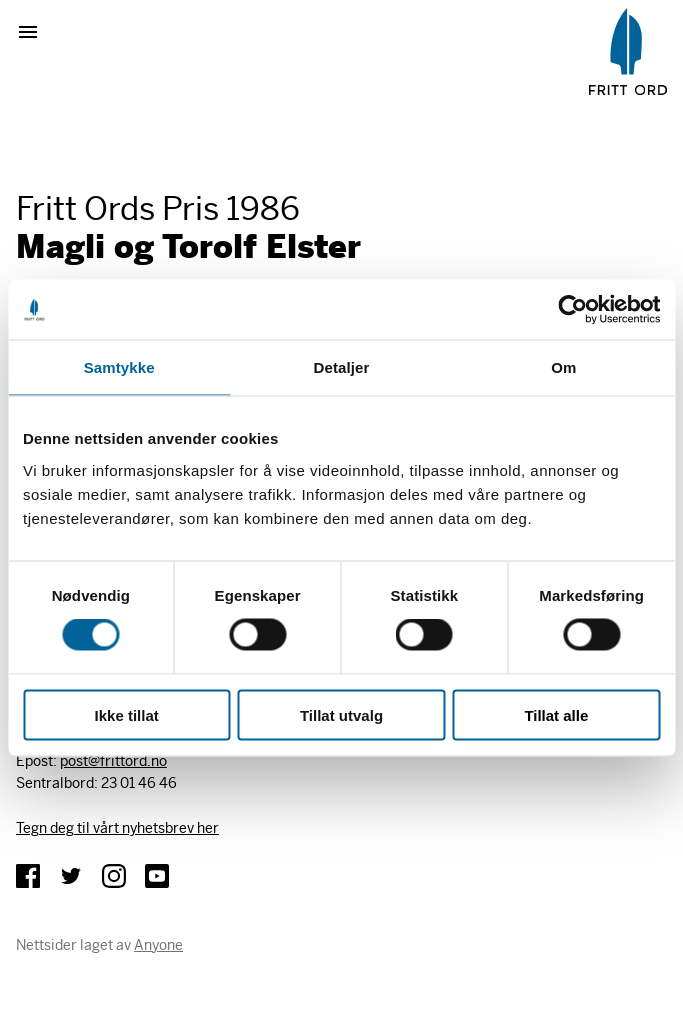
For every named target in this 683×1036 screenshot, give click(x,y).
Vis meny (36, 32)
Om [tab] (563, 367)
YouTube (157, 876)
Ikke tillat (127, 714)
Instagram (114, 876)
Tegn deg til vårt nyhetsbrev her (117, 828)
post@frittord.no (113, 761)
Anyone (158, 945)
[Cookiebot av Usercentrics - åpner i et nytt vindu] (572, 310)
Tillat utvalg (341, 714)
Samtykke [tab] (119, 367)
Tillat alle (556, 714)
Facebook (28, 876)
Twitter (71, 876)
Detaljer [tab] (342, 367)
